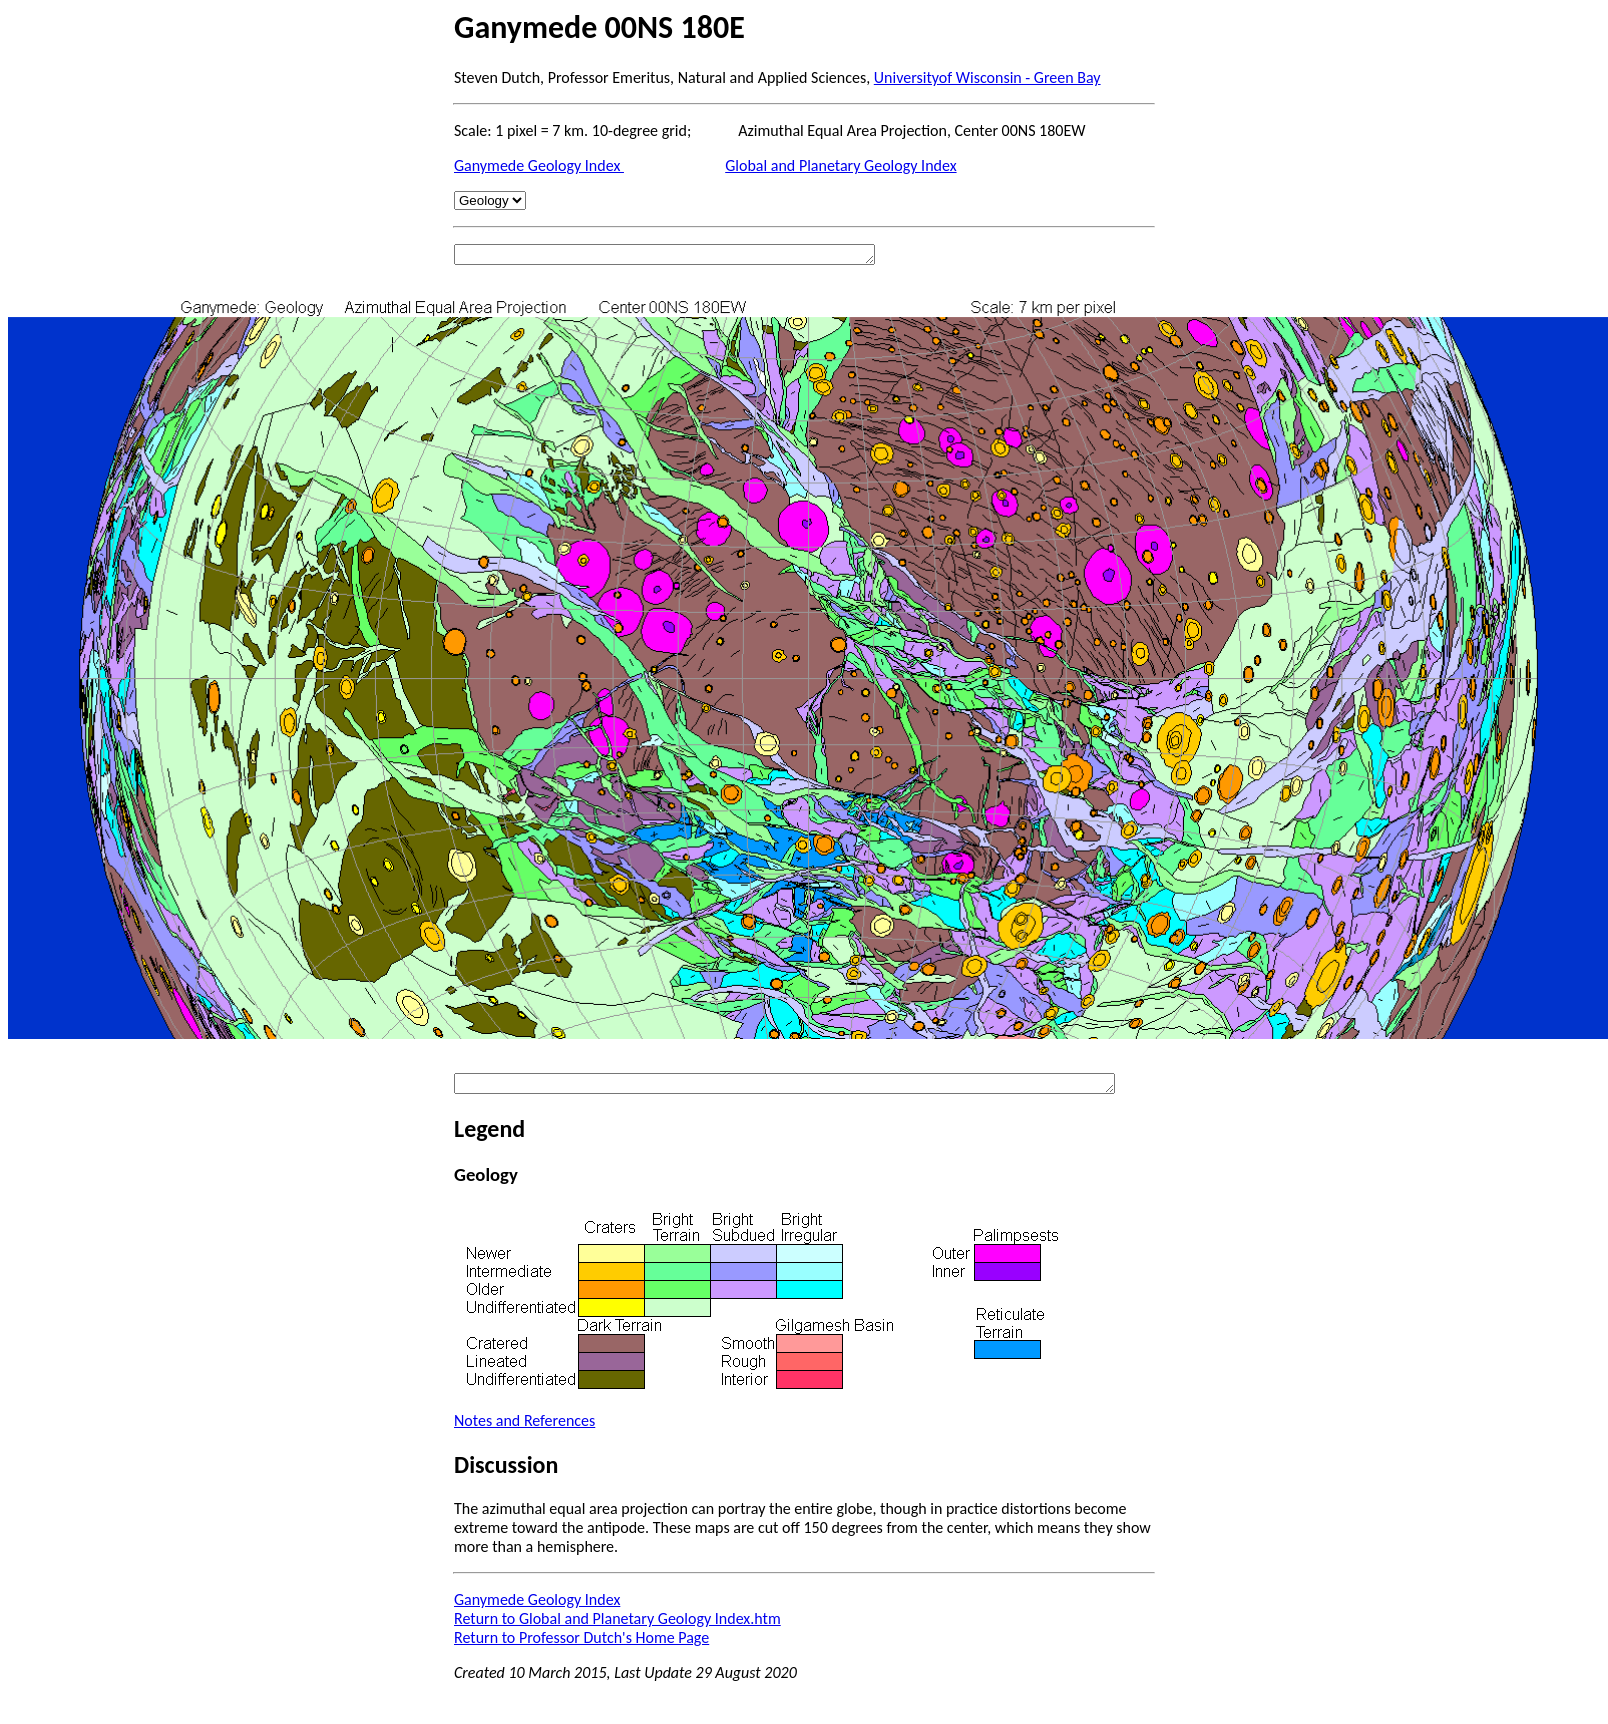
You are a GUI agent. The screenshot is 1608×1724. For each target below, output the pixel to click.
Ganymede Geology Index (539, 165)
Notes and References (524, 1420)
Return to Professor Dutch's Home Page (581, 1637)
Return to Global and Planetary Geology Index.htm (617, 1618)
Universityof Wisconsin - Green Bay (987, 77)
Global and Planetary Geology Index (840, 165)
